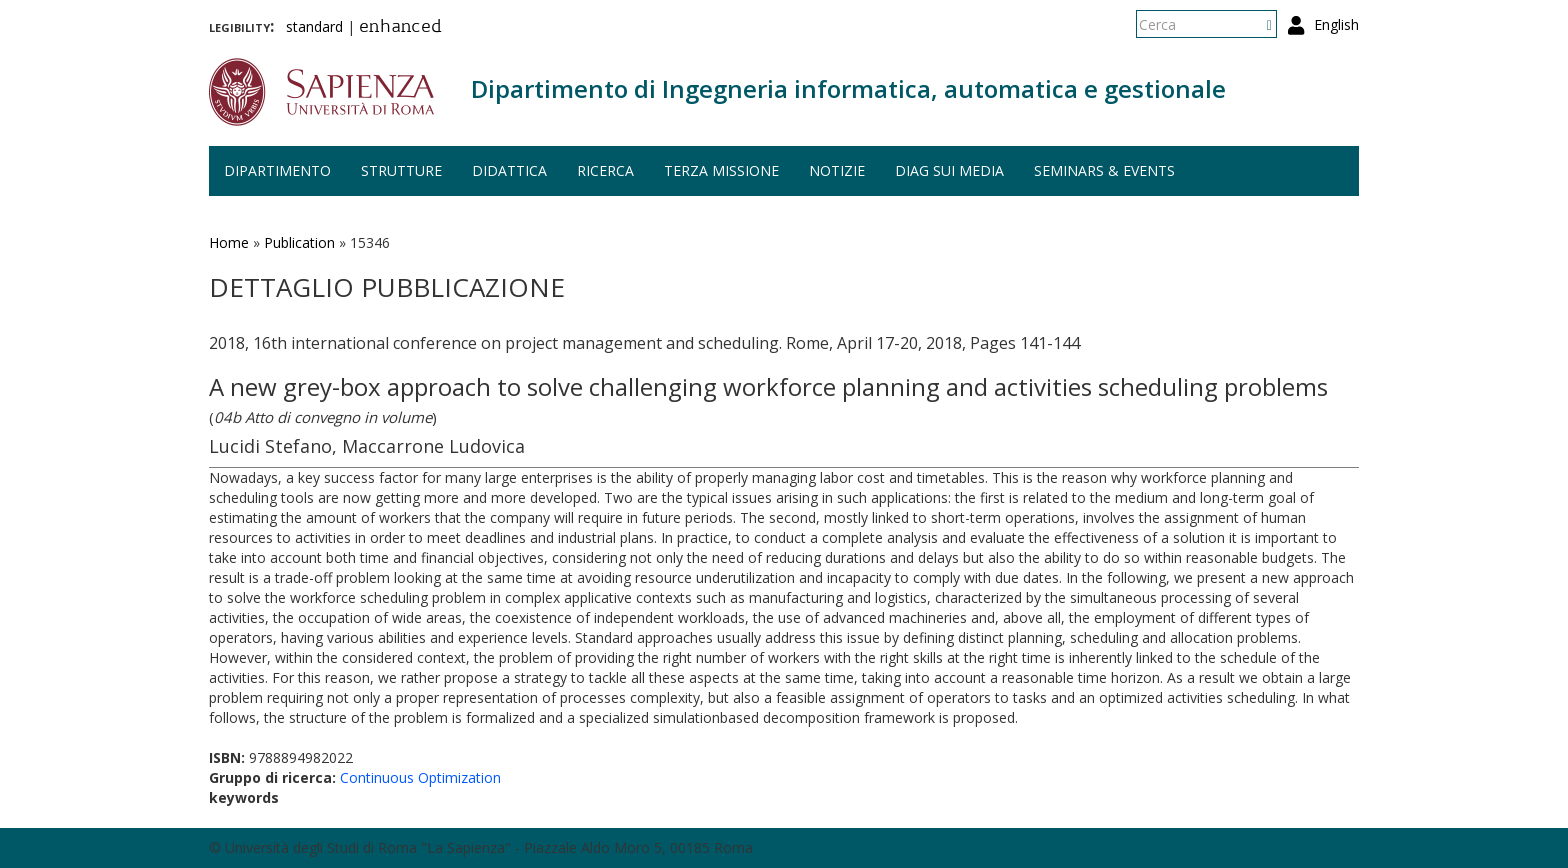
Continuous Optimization (420, 777)
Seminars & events (1104, 170)
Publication (299, 242)
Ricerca (605, 170)
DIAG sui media (949, 170)
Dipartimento (277, 170)
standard (314, 26)
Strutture (401, 170)
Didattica (509, 170)
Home (229, 242)
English (1336, 24)
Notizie (837, 170)
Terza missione (721, 170)
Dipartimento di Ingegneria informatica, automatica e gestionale (848, 88)
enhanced (400, 28)
